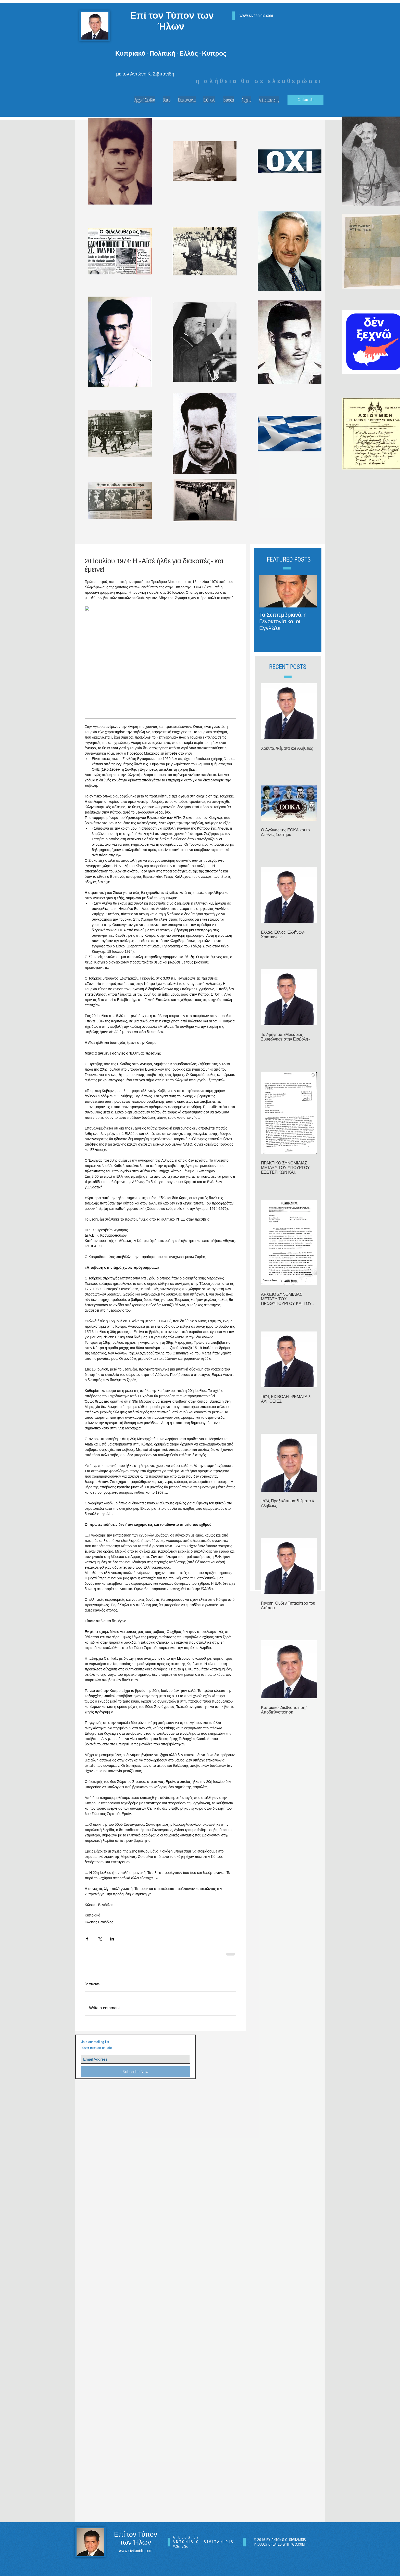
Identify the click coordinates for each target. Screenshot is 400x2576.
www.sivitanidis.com (256, 15)
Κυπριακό (92, 1915)
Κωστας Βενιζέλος (99, 1922)
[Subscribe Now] (135, 2071)
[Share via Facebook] (87, 1938)
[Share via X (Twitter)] (99, 1938)
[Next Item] (308, 591)
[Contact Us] (305, 100)
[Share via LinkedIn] (112, 1938)
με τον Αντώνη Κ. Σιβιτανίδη (145, 74)
